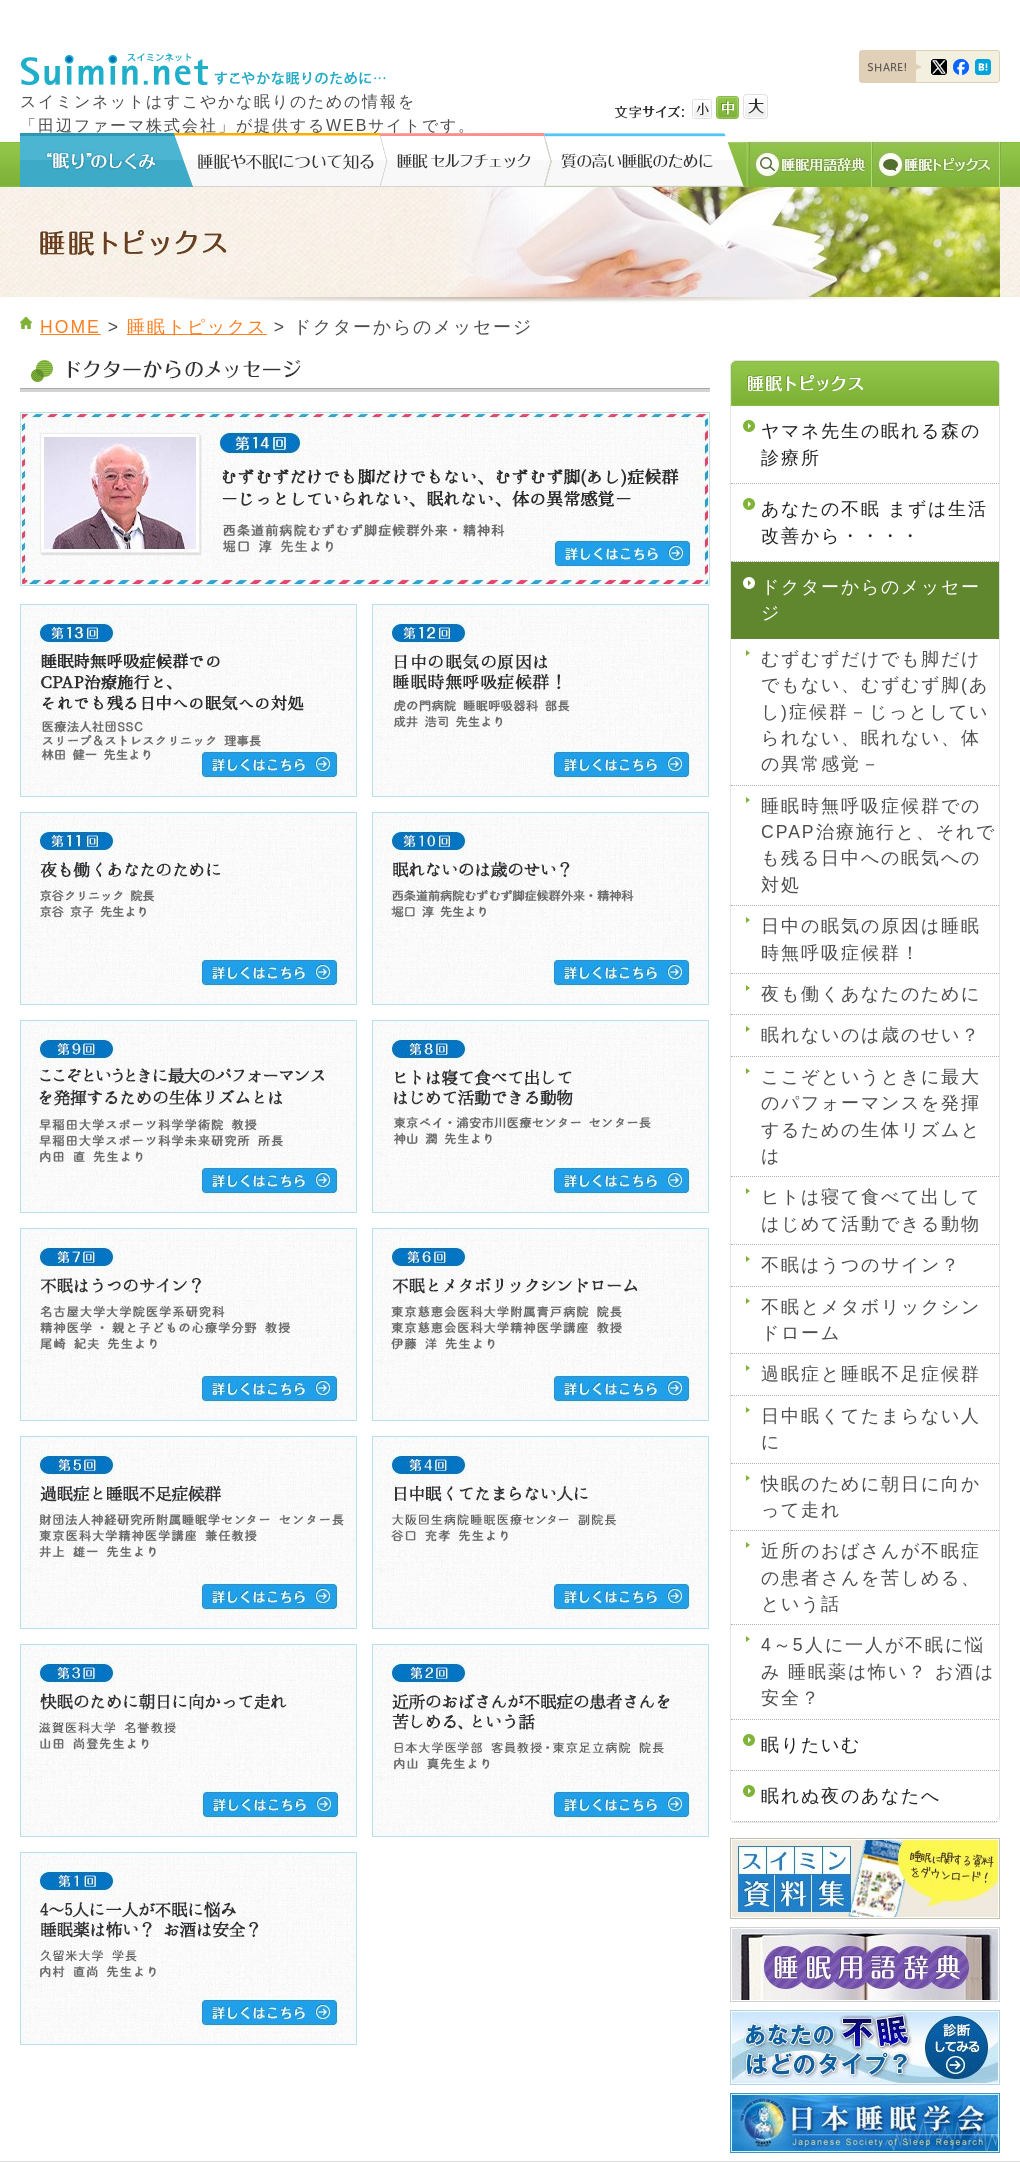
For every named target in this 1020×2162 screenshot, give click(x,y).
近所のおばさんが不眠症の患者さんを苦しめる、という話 (871, 1577)
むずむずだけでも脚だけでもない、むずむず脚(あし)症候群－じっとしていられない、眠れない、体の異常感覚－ (875, 712)
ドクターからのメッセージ (871, 600)
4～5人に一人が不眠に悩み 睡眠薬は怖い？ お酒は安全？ (878, 1671)
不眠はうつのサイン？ (861, 1265)
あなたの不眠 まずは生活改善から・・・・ (874, 522)
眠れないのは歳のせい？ (871, 1035)
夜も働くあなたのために (871, 994)
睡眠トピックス (197, 327)
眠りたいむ (811, 1745)
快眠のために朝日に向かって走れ (871, 1497)
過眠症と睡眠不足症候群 (871, 1374)
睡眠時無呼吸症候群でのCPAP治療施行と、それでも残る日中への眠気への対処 (878, 845)
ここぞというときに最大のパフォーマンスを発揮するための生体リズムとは (871, 1116)
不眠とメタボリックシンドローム (871, 1320)
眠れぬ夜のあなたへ (851, 1796)
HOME (70, 327)
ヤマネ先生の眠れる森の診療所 (871, 444)
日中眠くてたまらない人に (871, 1429)
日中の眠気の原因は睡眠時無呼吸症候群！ (871, 939)
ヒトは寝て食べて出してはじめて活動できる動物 (871, 1210)
